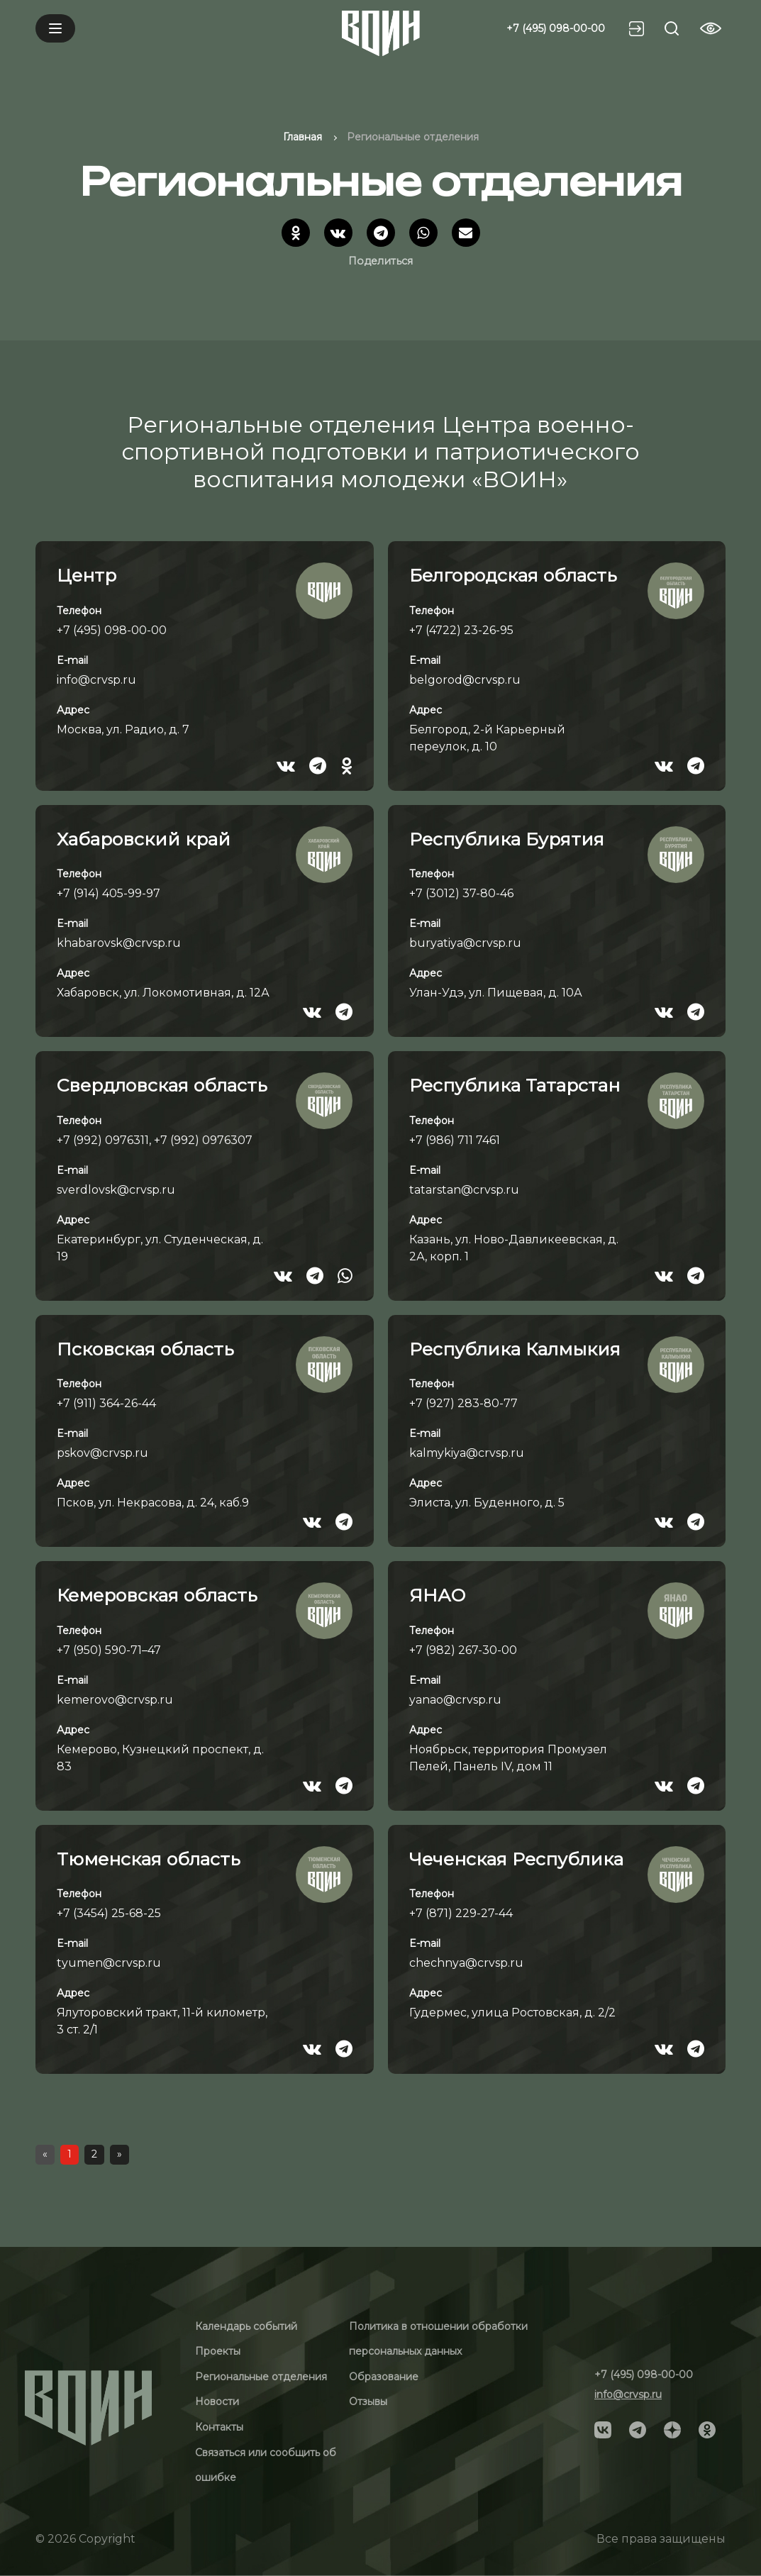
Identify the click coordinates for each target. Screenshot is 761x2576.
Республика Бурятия (506, 839)
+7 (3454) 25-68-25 (109, 1913)
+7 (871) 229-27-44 (461, 1913)
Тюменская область (148, 1859)
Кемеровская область (157, 1595)
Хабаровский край (143, 839)
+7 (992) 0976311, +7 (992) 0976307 (154, 1140)
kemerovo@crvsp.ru (115, 1699)
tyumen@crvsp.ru (109, 1963)
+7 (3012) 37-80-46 (461, 893)
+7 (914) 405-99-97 (108, 893)
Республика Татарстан (514, 1085)
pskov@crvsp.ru (102, 1453)
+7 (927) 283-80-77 (463, 1403)
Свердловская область (162, 1085)
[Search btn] (671, 28)
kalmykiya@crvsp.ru (466, 1453)
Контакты (219, 2427)
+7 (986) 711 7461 (454, 1140)
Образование (383, 2376)
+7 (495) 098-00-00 (555, 28)
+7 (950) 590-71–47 (109, 1650)
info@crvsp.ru (96, 680)
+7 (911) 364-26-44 (106, 1403)
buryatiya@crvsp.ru (465, 943)
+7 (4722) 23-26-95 (461, 630)
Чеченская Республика (516, 1859)
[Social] (602, 2428)
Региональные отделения (261, 2376)
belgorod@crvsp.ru (465, 680)
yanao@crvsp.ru (455, 1699)
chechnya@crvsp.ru (466, 1963)
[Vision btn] (711, 28)
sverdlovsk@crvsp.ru (116, 1190)
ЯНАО (437, 1595)
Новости (217, 2401)
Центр (86, 575)
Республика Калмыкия (515, 1349)
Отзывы (368, 2401)
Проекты (217, 2351)
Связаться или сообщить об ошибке (265, 2465)
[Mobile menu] (55, 28)
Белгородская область (513, 575)
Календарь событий (246, 2326)
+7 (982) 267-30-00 (463, 1650)
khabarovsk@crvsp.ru (119, 943)
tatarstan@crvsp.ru (464, 1190)
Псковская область (145, 1349)
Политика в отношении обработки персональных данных (438, 2339)
